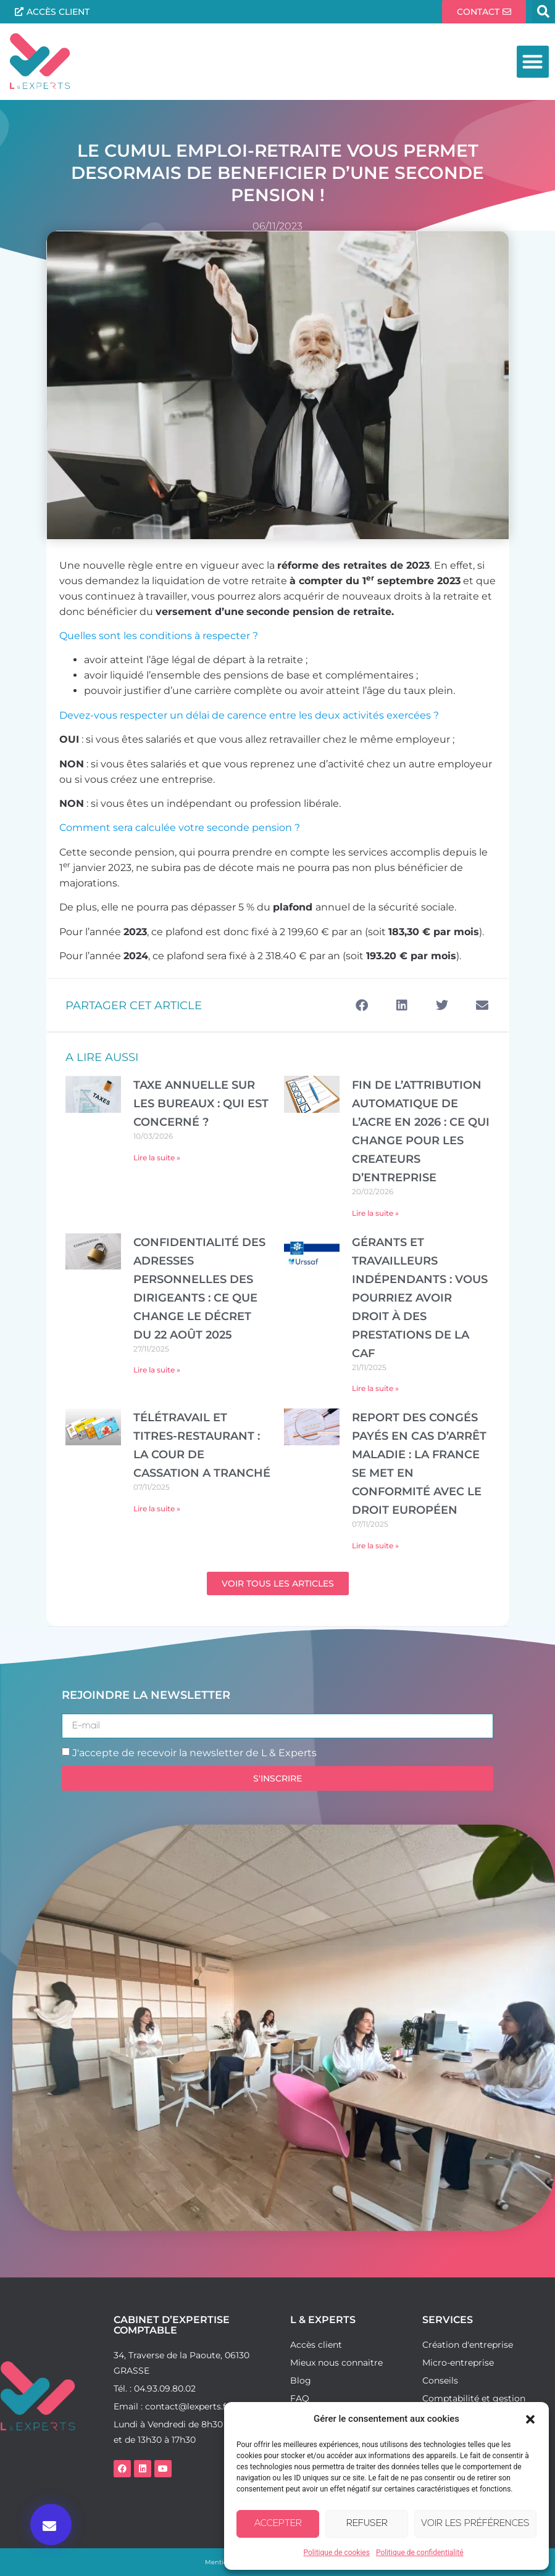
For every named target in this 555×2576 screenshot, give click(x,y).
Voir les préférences (475, 2524)
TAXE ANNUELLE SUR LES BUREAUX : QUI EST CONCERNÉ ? (201, 1103)
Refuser (367, 2524)
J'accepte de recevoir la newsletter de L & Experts (194, 1753)
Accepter (278, 2524)
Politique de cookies (337, 2552)
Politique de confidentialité (420, 2552)
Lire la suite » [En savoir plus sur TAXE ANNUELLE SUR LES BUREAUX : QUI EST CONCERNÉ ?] (156, 1157)
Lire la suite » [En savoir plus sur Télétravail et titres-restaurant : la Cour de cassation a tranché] (156, 1508)
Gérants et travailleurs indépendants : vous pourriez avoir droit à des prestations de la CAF (420, 1298)
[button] (530, 2419)
